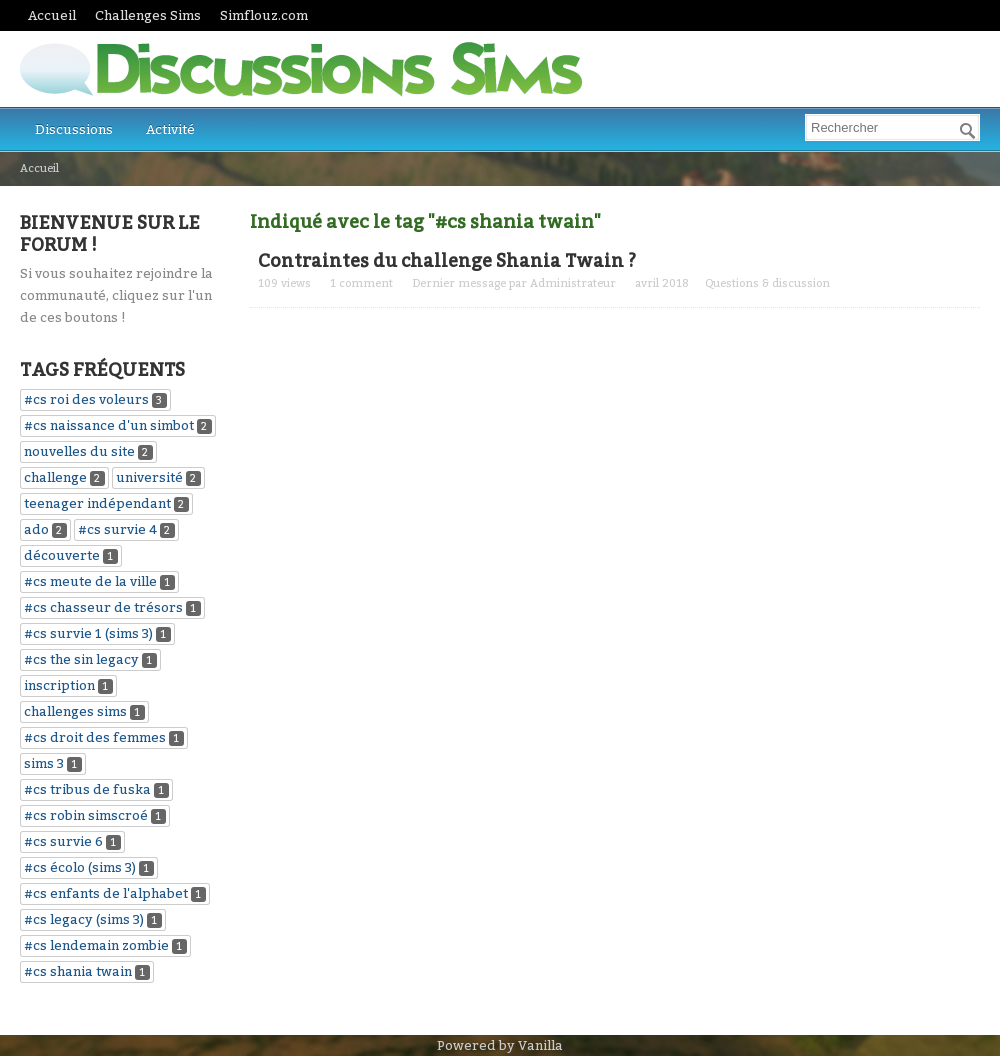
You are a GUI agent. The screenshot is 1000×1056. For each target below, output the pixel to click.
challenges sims (75, 711)
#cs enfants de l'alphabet (106, 893)
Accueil (52, 15)
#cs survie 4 (117, 529)
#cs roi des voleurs (86, 399)
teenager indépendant (97, 503)
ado (36, 529)
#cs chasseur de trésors (103, 607)
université (149, 477)
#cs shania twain (78, 971)
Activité (170, 129)
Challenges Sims (148, 15)
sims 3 (44, 763)
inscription (59, 685)
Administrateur (573, 283)
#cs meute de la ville (90, 581)
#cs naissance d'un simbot (109, 425)
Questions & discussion (767, 283)
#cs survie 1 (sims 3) (88, 633)
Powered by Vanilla (500, 1045)
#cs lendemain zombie (96, 945)
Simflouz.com (264, 15)
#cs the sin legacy (81, 659)
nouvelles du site (79, 451)
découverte (62, 555)
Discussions (74, 129)
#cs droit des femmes (95, 737)
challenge (55, 477)
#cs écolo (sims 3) (80, 867)
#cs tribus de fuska (87, 789)
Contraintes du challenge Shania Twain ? (447, 261)
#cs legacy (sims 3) (84, 919)
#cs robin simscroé (86, 815)
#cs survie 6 (63, 841)
